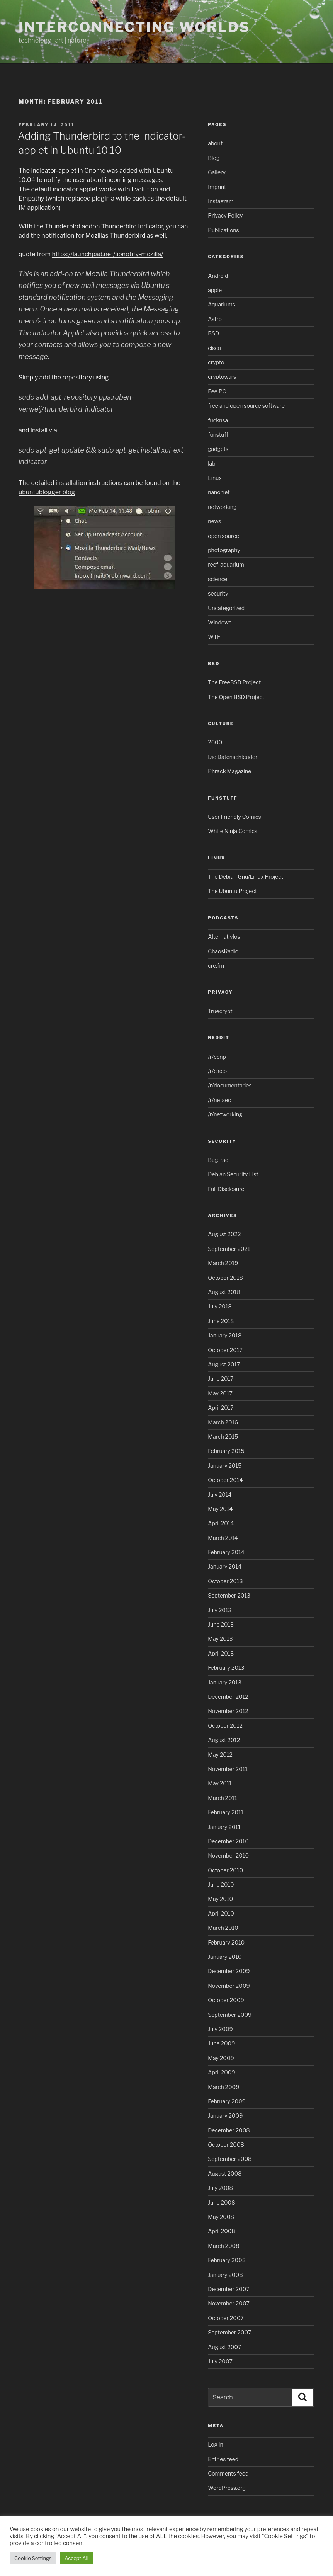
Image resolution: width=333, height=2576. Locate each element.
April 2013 (221, 1653)
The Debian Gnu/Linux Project (245, 876)
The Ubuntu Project (232, 891)
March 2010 (223, 1927)
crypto (216, 362)
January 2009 (225, 2115)
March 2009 (223, 2087)
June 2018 (221, 1321)
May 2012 (220, 1754)
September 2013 (229, 1595)
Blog (213, 158)
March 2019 (223, 1263)
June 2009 (221, 2043)
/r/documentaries (229, 1085)
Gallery (217, 172)
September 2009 (229, 2014)
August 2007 (224, 2347)
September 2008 (229, 2159)
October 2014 (225, 1480)
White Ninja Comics (232, 831)
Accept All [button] (76, 2558)
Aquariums (221, 304)
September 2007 (229, 2332)
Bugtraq (218, 1160)
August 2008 (224, 2173)
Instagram (220, 201)
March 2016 (223, 1422)
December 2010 (228, 1841)
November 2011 (228, 1769)
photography (224, 550)
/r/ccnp (217, 1056)
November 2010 (228, 1855)
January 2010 (224, 1956)
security (218, 593)
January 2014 (224, 1566)
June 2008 (221, 2202)
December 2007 (228, 2289)
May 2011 (220, 1783)
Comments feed (228, 2473)
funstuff (218, 434)
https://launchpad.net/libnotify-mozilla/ (107, 254)
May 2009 (221, 2058)
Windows (219, 622)
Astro (215, 319)
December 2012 (228, 1696)
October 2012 (225, 1725)
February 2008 (227, 2260)
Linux (215, 478)
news (214, 521)
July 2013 (219, 1610)
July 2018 (220, 1306)
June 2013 (221, 1624)
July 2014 (219, 1494)
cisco (214, 348)
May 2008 (221, 2217)
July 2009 (220, 2029)
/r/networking (225, 1114)
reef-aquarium (226, 564)
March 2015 (223, 1436)
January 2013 (224, 1682)
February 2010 (226, 1942)
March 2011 (222, 1798)
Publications (223, 230)
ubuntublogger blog (47, 492)
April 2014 (221, 1523)
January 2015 (224, 1465)
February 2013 (226, 1667)
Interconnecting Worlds (134, 27)
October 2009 (226, 2000)
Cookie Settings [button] (32, 2558)
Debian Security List (233, 1174)
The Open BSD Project (236, 697)
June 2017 (220, 1378)
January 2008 (225, 2274)
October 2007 (226, 2318)
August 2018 (224, 1292)
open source (223, 536)
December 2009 (229, 1971)
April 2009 (221, 2072)
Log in (215, 2444)
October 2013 (225, 1581)
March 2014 (223, 1538)
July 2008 (220, 2188)
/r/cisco (217, 1071)
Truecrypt (220, 1011)
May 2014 (220, 1509)
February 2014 (226, 1552)
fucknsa (218, 420)
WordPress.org (227, 2487)
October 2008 (226, 2144)
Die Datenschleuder (232, 757)
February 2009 (227, 2101)
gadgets (218, 449)
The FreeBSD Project (234, 682)
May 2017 (220, 1393)
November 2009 (229, 1985)
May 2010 (220, 1898)
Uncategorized (226, 608)
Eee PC (217, 391)
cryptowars (222, 376)
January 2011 (224, 1827)
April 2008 (221, 2231)
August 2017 (224, 1364)
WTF (214, 636)
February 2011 (225, 1812)
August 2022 (224, 1234)
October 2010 (225, 1870)
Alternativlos (224, 936)
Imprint (217, 187)
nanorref (218, 492)
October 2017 (225, 1350)
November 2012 (228, 1711)
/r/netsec (219, 1100)
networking (222, 507)
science (217, 579)
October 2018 (225, 1277)
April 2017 (221, 1407)
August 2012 (224, 1740)
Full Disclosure (226, 1189)
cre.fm (216, 965)
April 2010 (221, 1913)
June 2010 (221, 1884)
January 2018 (224, 1335)
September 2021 (229, 1248)
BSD (213, 333)
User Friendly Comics (234, 816)
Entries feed (223, 2459)
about (215, 143)
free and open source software (246, 405)
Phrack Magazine (229, 771)
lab (211, 463)
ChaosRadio (223, 951)
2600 (215, 742)
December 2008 (229, 2130)
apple (215, 290)
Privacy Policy (225, 215)
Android (218, 275)
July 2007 (220, 2361)
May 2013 (220, 1638)
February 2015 (226, 1451)
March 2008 (223, 2246)
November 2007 (229, 2303)
